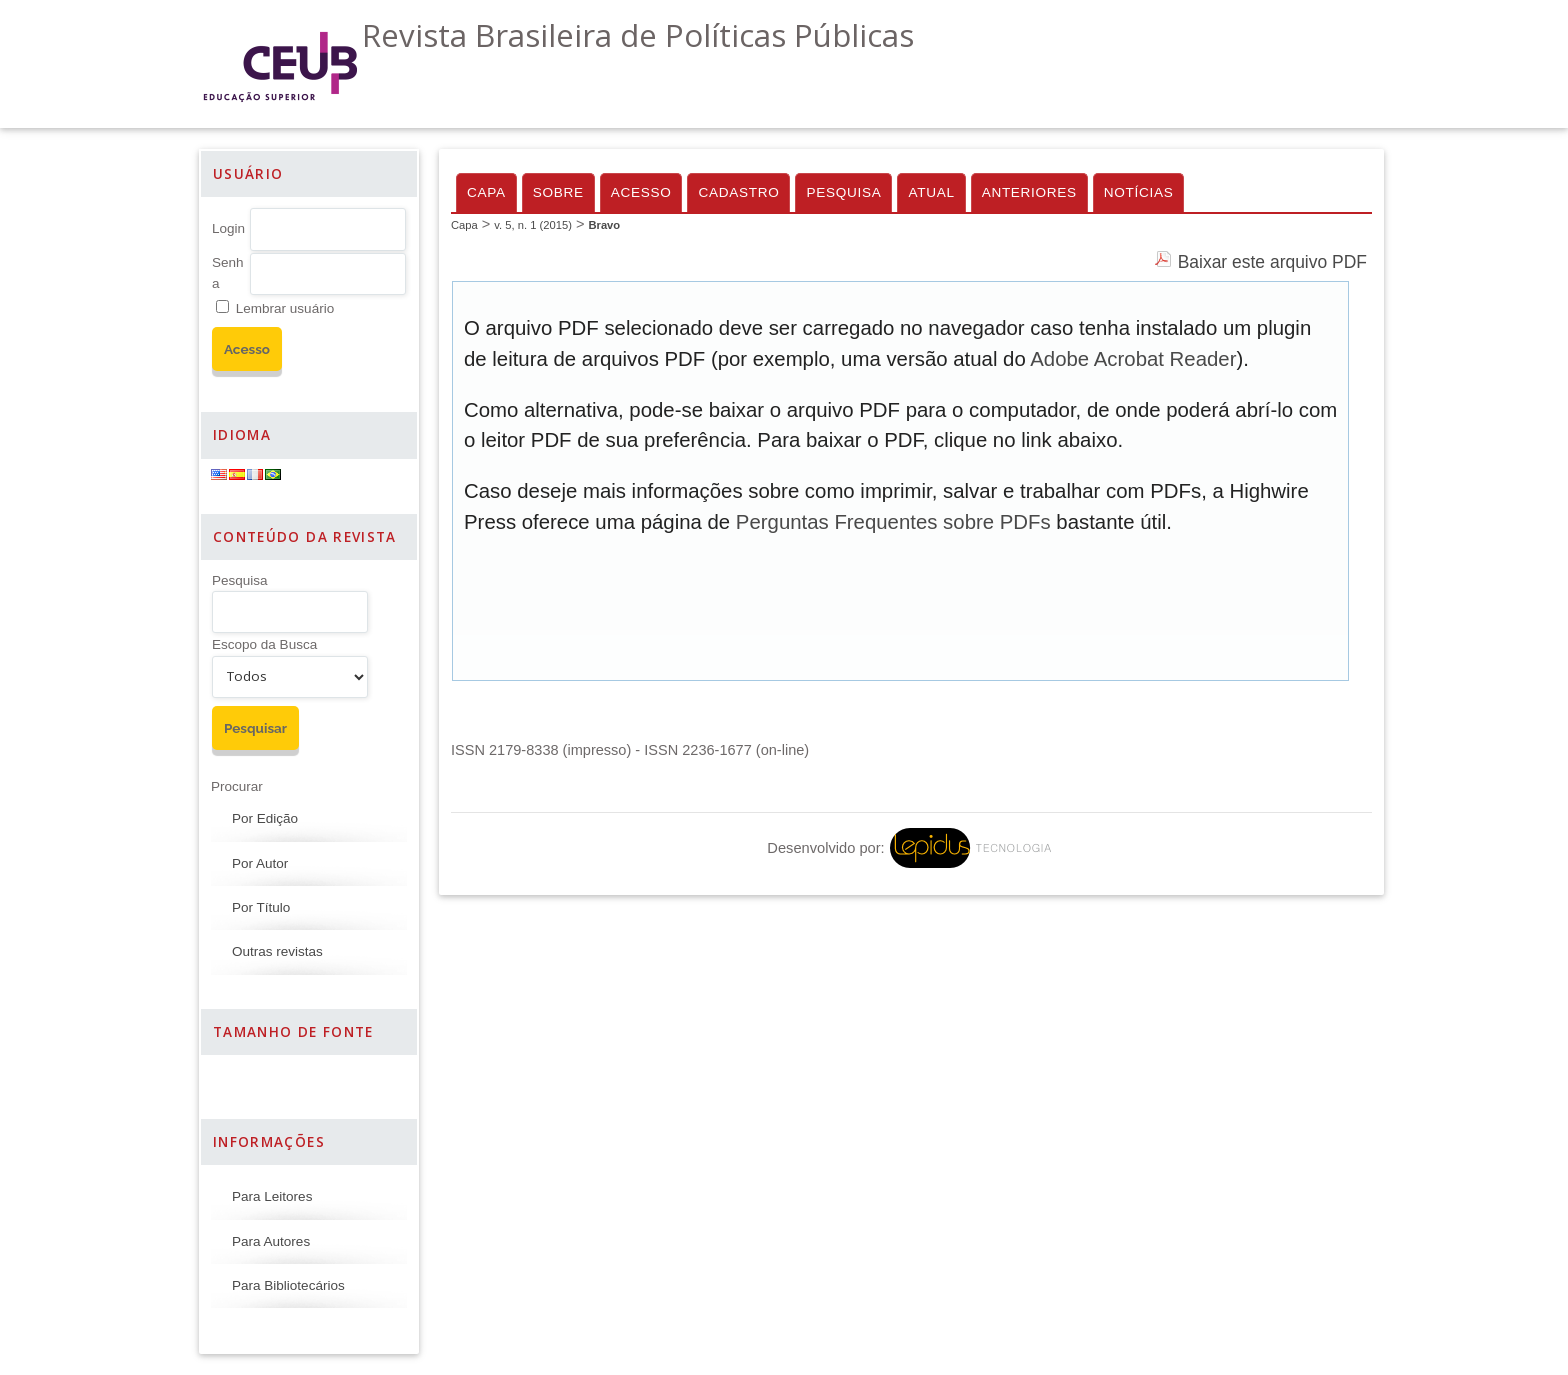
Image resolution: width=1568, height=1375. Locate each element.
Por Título (261, 907)
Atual (931, 192)
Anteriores (1029, 192)
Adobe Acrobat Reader (1133, 359)
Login (228, 228)
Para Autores (271, 1241)
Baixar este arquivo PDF (1272, 262)
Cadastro (738, 192)
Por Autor (260, 863)
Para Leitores (272, 1196)
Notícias (1139, 192)
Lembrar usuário (285, 308)
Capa (486, 192)
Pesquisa (240, 580)
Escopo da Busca (264, 644)
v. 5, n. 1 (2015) (533, 225)
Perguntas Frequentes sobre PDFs (893, 522)
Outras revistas (277, 951)
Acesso (641, 192)
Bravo (604, 225)
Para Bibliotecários (288, 1285)
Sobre (558, 192)
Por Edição (265, 818)
